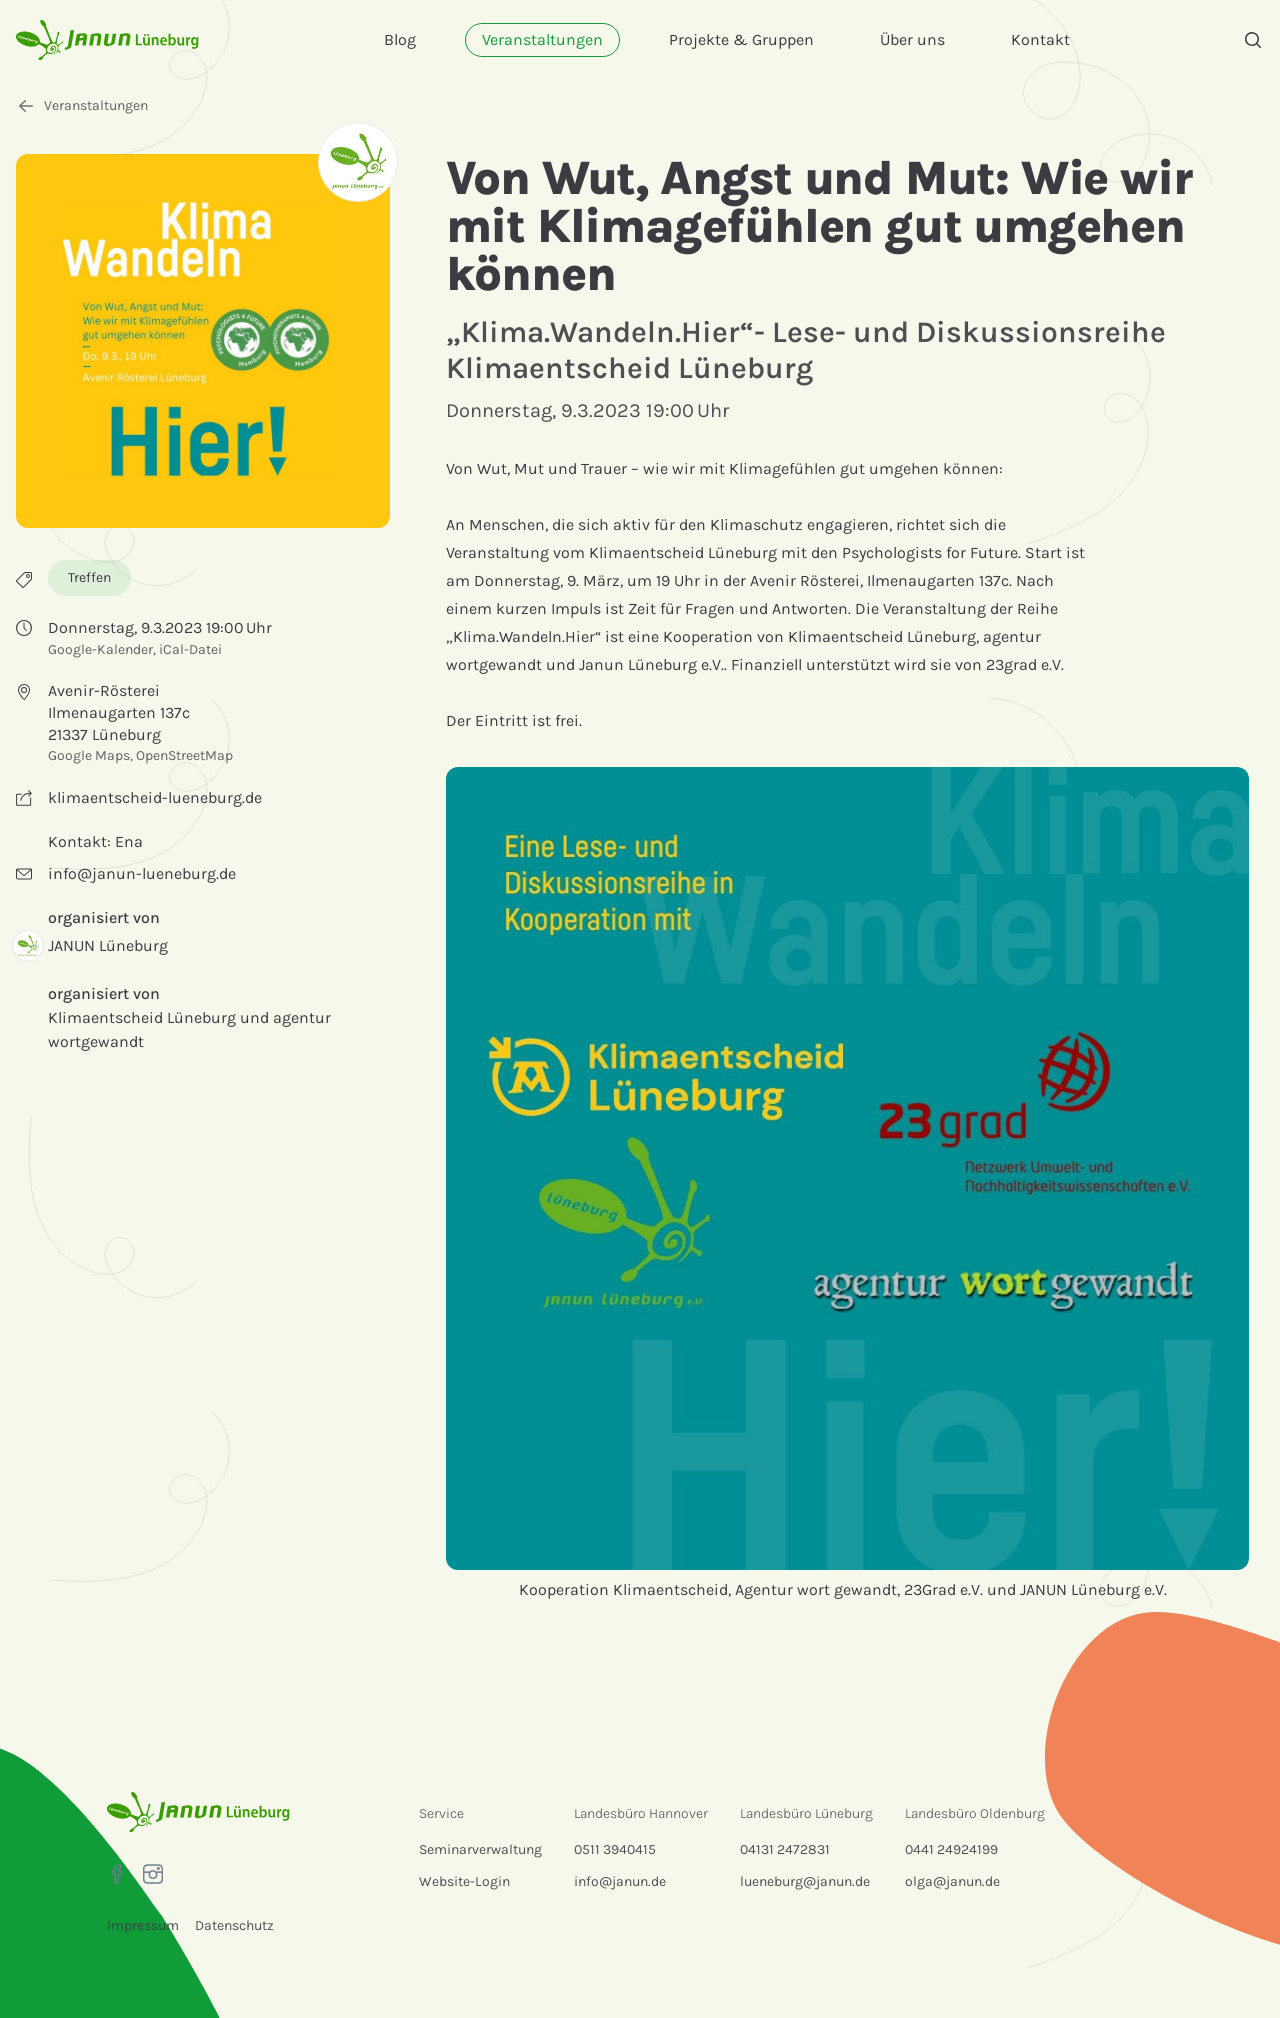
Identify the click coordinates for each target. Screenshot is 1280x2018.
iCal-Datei (190, 649)
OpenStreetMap (184, 755)
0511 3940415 (615, 1849)
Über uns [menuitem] (912, 39)
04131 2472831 (785, 1849)
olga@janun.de (952, 1881)
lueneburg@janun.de (805, 1881)
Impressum (143, 1925)
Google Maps (89, 755)
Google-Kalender (100, 649)
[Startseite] (107, 39)
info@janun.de (620, 1881)
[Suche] (1253, 40)
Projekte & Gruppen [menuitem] (741, 39)
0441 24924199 (951, 1849)
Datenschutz (234, 1925)
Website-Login (464, 1881)
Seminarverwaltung (480, 1849)
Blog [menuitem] (400, 39)
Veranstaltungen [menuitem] (542, 39)
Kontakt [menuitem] (1040, 39)
